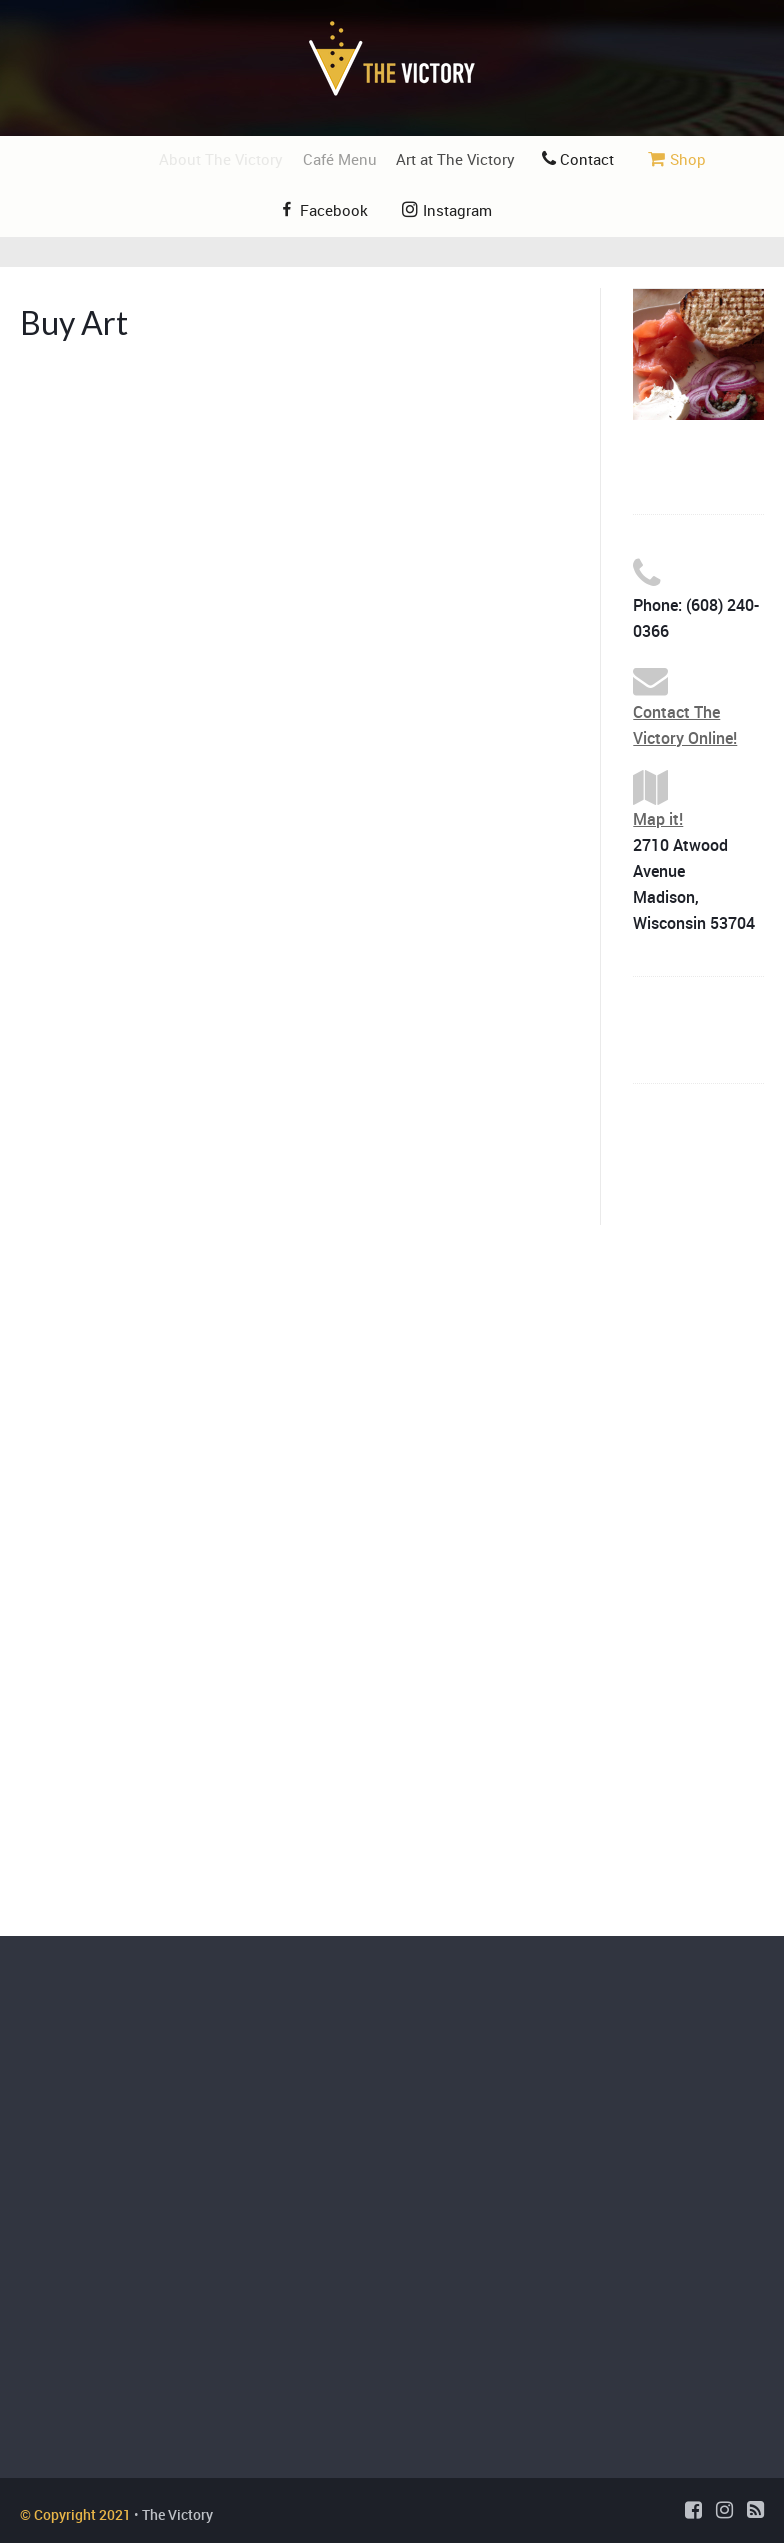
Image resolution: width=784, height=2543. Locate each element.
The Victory (177, 2514)
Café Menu (354, 159)
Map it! (658, 819)
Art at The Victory (470, 159)
